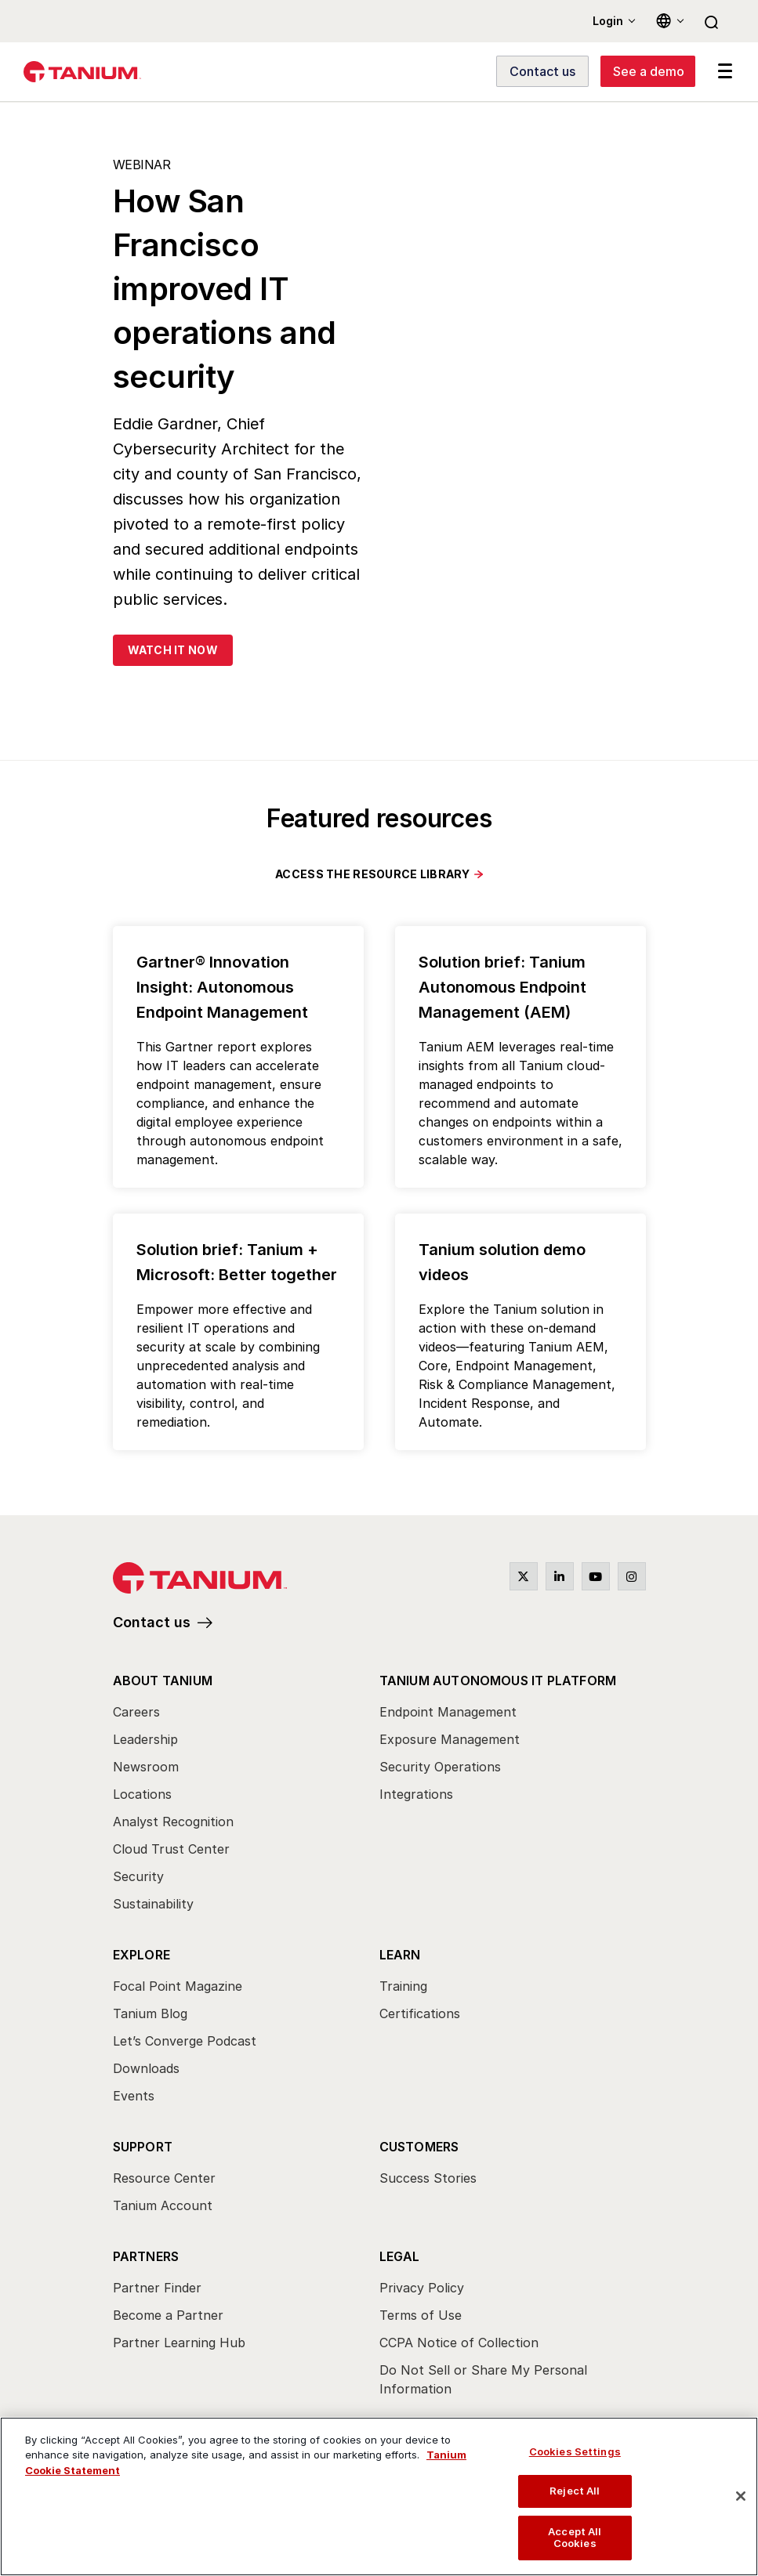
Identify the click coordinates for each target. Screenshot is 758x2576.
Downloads (146, 2068)
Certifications (419, 2013)
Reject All (574, 2490)
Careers (136, 1712)
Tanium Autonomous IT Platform (498, 1680)
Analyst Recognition (173, 1821)
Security (138, 1876)
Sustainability (153, 1904)
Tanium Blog (150, 2013)
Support (142, 2147)
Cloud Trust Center (171, 1849)
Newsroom (146, 1767)
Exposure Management (449, 1739)
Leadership (145, 1739)
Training (403, 1986)
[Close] (741, 2496)
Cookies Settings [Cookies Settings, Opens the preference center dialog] (575, 2451)
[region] (379, 2496)
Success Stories (428, 2178)
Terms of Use (420, 2315)
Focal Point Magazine (177, 1986)
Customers (419, 2147)
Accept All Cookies (574, 2537)
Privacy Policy (421, 2288)
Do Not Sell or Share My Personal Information (483, 2379)
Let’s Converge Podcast (184, 2041)
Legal (399, 2256)
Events (133, 2096)
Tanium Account (162, 2205)
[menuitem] (246, 1796)
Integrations (416, 1794)
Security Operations (440, 1767)
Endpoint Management (448, 1712)
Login (608, 20)
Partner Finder (157, 2288)
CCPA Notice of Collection (459, 2342)
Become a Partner (168, 2315)
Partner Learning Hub (179, 2342)
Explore (141, 1955)
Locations (142, 1794)
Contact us (151, 1622)
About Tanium (162, 1680)
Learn (400, 1955)
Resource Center (164, 2178)
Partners (146, 2256)
